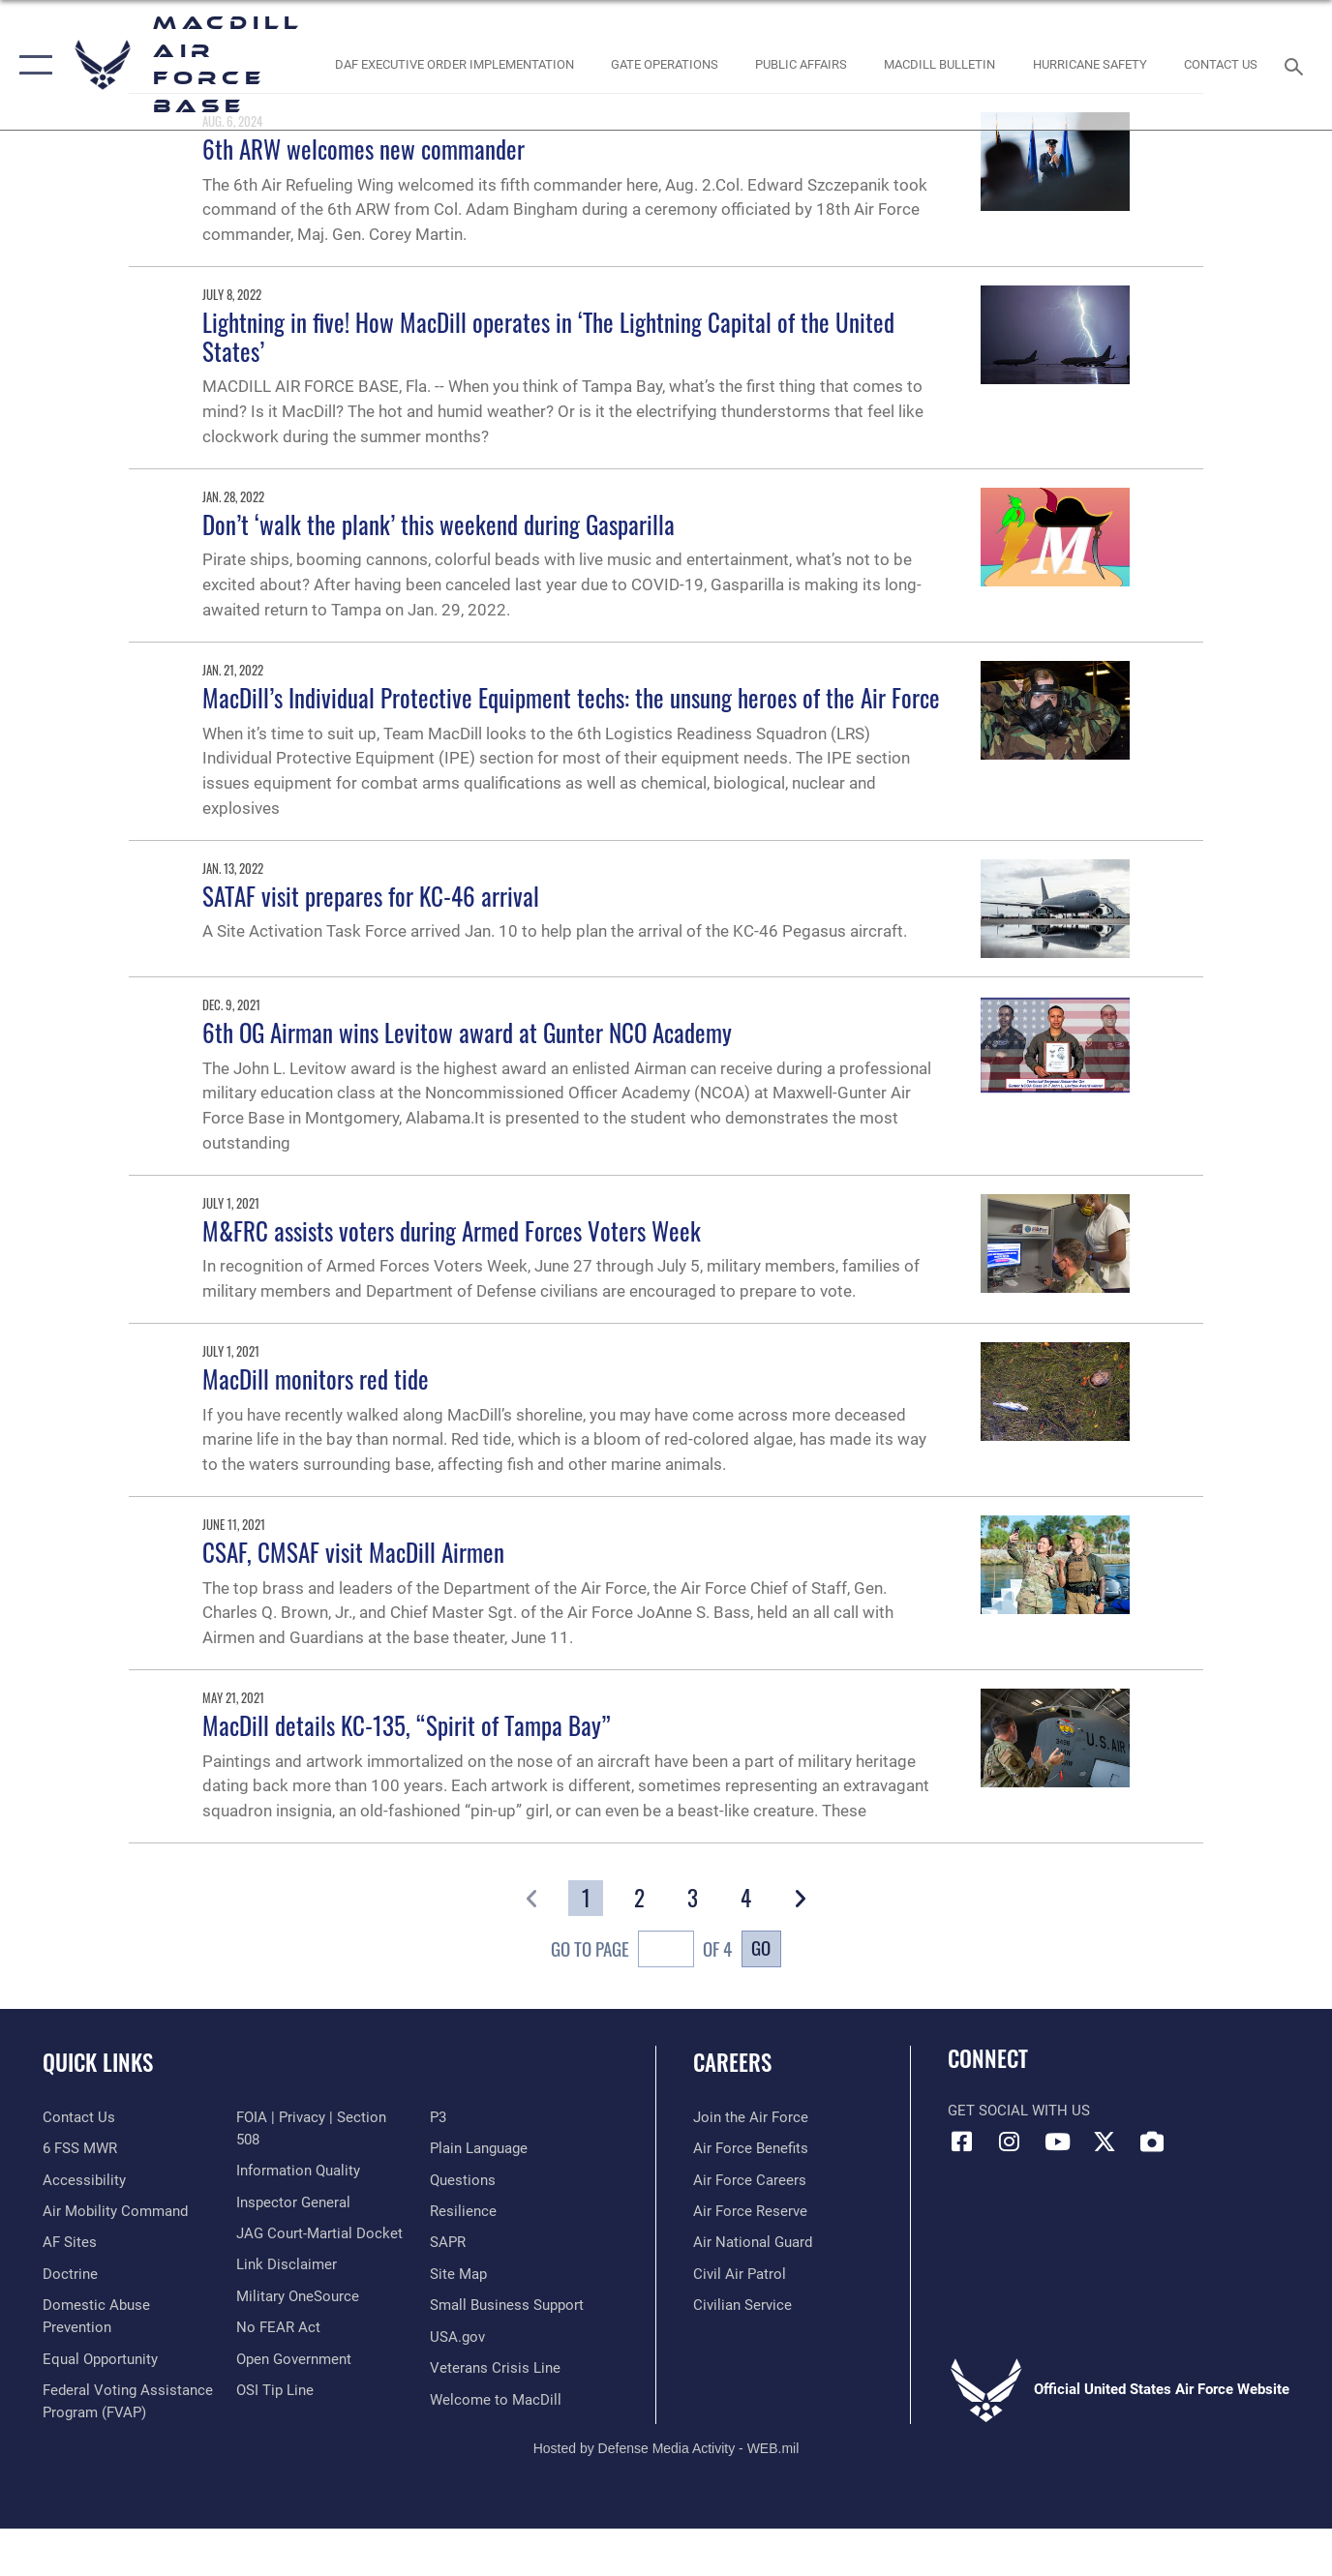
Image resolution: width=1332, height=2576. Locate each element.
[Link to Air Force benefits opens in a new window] (750, 2148)
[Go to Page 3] (693, 1898)
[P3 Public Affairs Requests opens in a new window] (438, 2117)
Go (761, 1947)
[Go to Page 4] (746, 1898)
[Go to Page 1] (585, 1898)
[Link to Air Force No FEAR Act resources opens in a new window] (278, 2327)
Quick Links (98, 2062)
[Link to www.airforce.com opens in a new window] (750, 2117)
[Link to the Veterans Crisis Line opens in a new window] (495, 2368)
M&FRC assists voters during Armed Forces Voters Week (451, 1230)
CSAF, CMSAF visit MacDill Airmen (353, 1552)
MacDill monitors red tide (315, 1378)
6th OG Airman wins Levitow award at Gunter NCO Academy (467, 1032)
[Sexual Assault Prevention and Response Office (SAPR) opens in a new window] (448, 2242)
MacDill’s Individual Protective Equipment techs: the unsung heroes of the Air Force (571, 697)
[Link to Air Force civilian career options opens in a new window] (742, 2305)
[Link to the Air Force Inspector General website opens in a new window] (293, 2202)
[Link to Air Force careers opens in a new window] (749, 2180)
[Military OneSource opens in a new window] (297, 2296)
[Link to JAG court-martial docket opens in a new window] (319, 2233)
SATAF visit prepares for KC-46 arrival (370, 896)
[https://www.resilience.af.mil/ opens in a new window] (463, 2211)
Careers (732, 2062)
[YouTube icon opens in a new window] (1057, 2141)
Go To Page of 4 (641, 1951)
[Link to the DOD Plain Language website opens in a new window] (479, 2148)
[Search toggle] (1297, 65)
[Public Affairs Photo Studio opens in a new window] (802, 65)
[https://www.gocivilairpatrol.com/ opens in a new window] (739, 2274)
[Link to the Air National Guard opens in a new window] (752, 2242)
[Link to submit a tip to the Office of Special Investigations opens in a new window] (275, 2390)
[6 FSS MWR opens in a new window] (80, 2148)
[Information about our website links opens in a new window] (286, 2264)
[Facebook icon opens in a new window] (962, 2141)
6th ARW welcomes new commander (363, 148)
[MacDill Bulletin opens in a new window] (940, 65)
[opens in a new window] (70, 2242)
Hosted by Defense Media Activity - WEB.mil (666, 2448)
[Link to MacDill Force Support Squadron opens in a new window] (495, 2400)
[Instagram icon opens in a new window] (1009, 2141)
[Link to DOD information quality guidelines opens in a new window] (298, 2170)
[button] (31, 65)
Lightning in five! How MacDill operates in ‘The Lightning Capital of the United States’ (548, 336)
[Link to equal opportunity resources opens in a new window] (100, 2359)
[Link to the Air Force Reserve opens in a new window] (750, 2211)
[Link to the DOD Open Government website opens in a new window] (293, 2359)
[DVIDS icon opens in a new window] (1151, 2141)
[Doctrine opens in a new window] (70, 2274)
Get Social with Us (1019, 2110)
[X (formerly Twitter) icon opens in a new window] (1104, 2141)
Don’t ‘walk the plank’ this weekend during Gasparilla (438, 524)
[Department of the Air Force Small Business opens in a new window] (507, 2305)
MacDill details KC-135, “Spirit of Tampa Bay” (406, 1725)
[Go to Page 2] (638, 1898)
